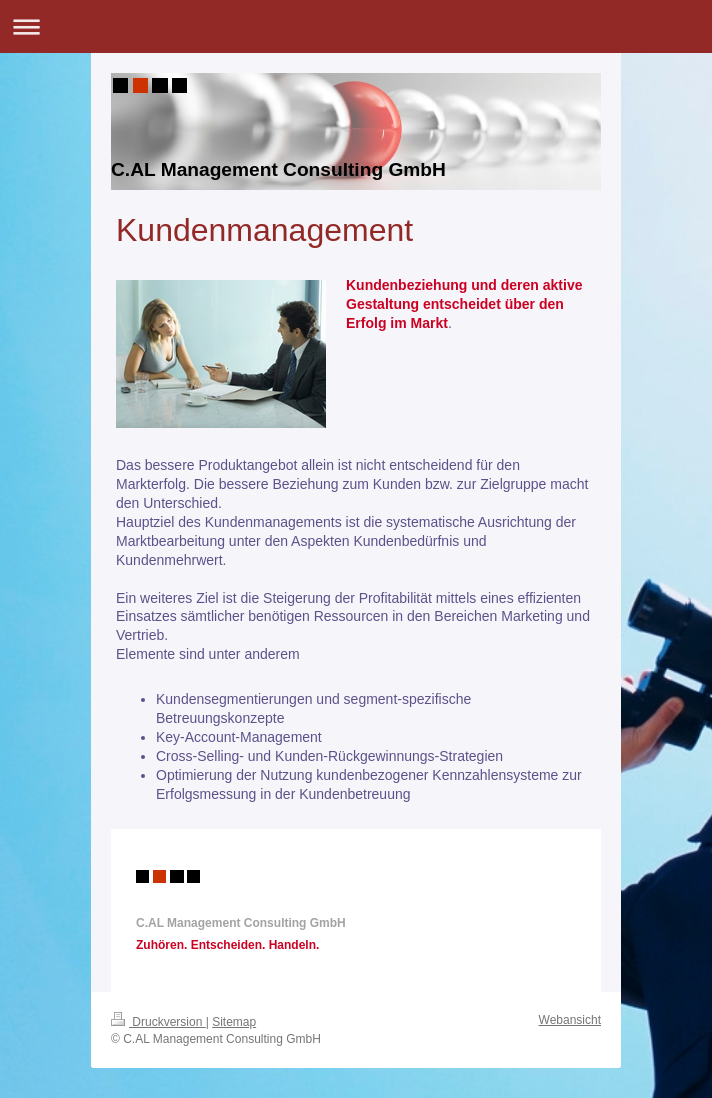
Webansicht (570, 1020)
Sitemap (234, 1022)
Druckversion (158, 1022)
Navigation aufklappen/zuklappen (356, 26)
